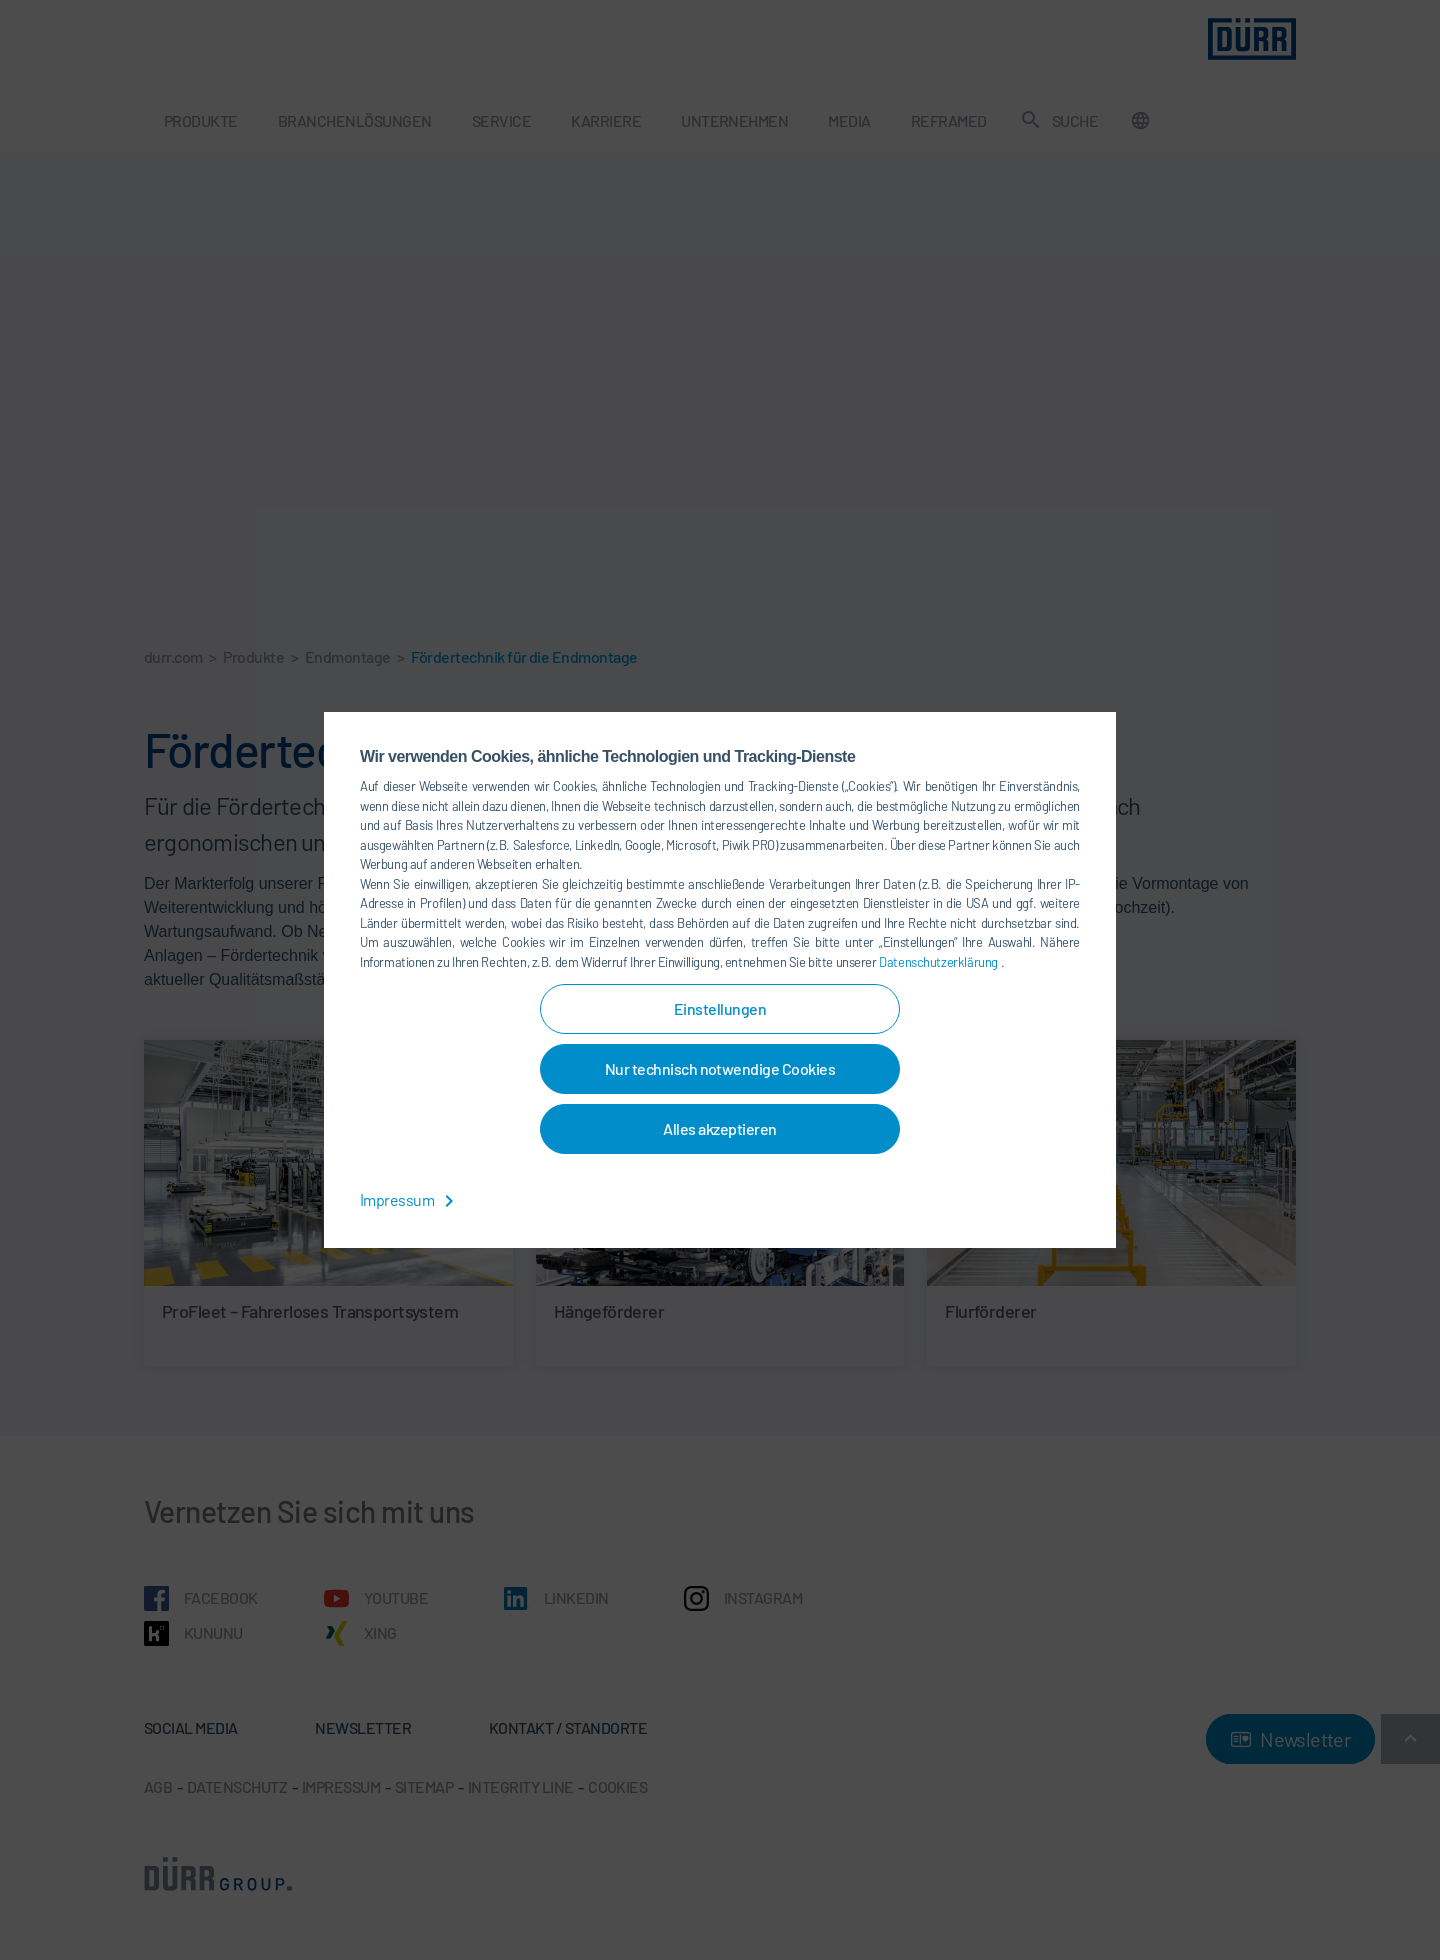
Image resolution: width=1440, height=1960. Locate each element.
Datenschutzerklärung (939, 962)
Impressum (410, 1199)
